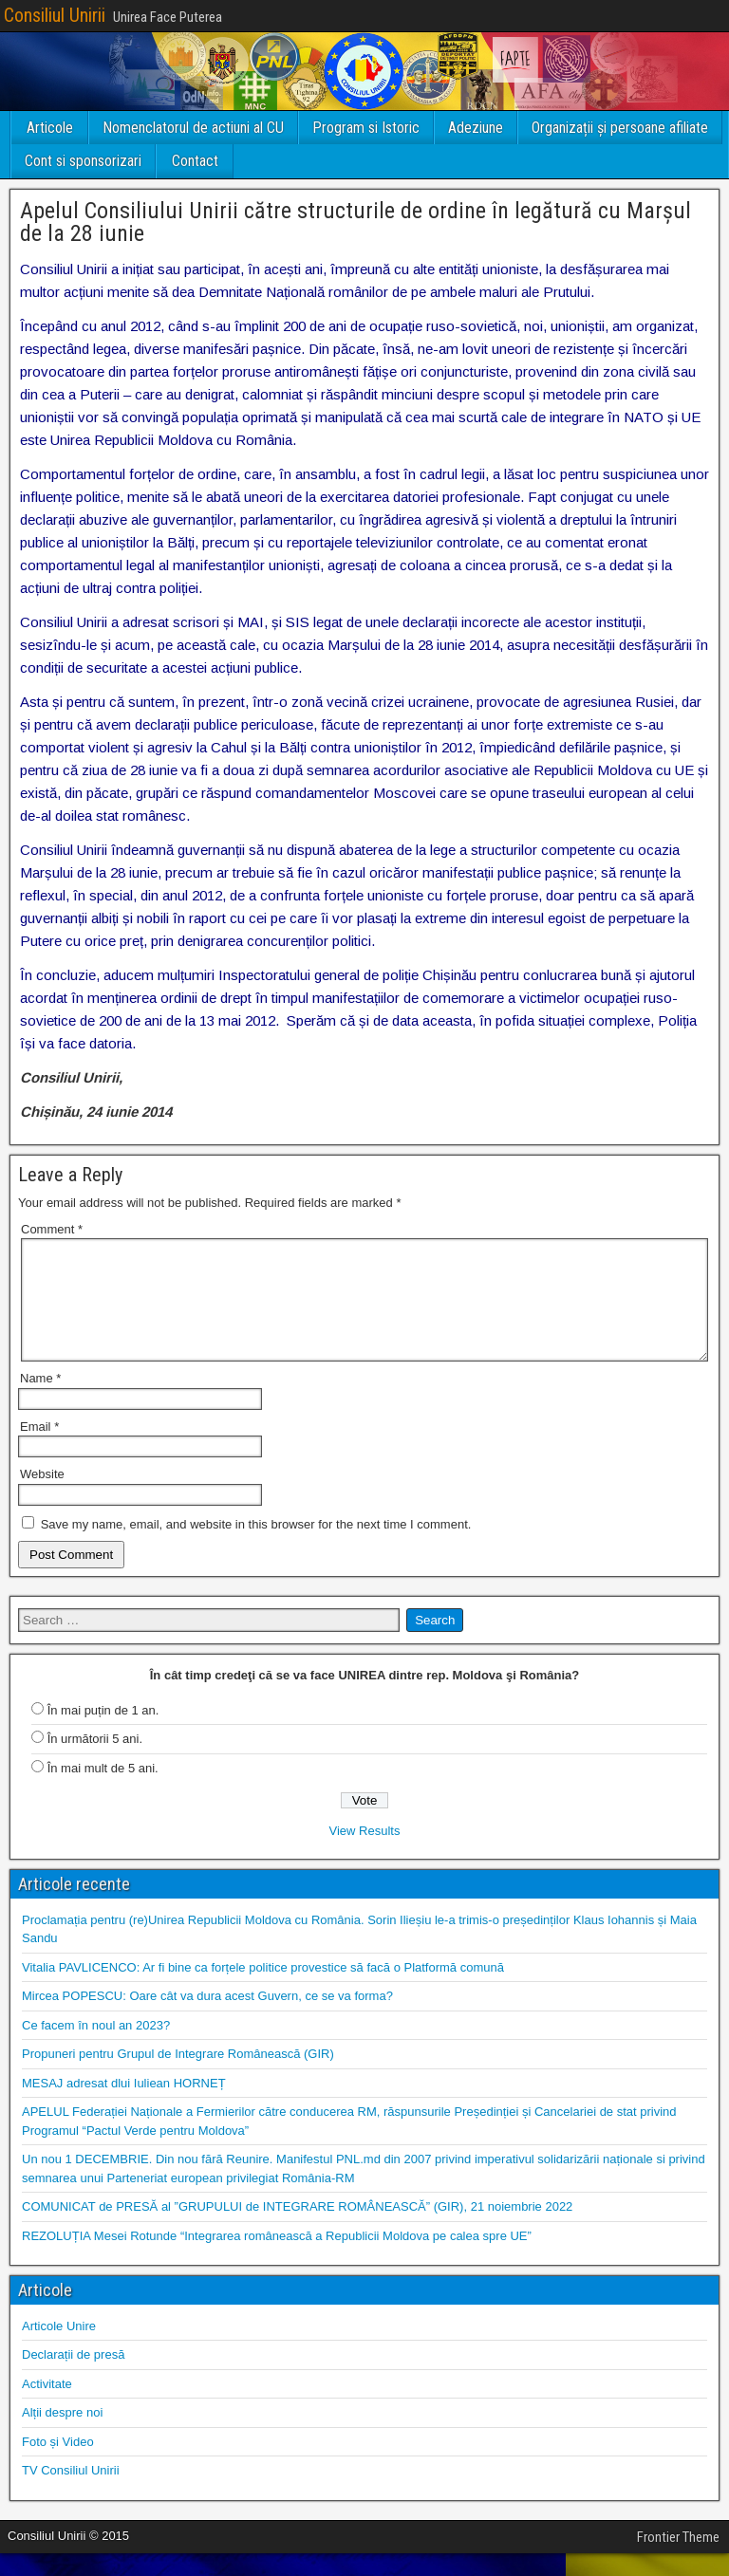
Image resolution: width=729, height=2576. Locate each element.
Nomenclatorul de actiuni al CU (193, 128)
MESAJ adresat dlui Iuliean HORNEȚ (124, 2106)
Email (39, 1449)
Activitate (47, 2407)
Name (40, 1401)
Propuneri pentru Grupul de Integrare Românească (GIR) (178, 2076)
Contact (195, 161)
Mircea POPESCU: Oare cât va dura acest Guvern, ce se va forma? (207, 2018)
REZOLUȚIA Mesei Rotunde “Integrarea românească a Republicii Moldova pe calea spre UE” (277, 2259)
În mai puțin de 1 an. (103, 1733)
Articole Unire (59, 2349)
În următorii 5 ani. (94, 1761)
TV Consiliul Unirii (71, 2493)
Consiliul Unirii (54, 15)
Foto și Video (58, 2464)
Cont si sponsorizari (83, 161)
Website (42, 1497)
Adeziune (475, 128)
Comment (52, 1229)
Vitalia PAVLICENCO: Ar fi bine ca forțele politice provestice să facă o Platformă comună (263, 1990)
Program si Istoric (366, 128)
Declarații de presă (73, 2377)
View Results (365, 1853)
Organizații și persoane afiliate (620, 128)
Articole (50, 128)
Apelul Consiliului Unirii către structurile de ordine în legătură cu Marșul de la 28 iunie (355, 222)
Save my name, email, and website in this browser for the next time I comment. (256, 1547)
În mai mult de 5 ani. (103, 1791)
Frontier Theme (678, 2559)
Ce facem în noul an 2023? (96, 2048)
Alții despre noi (62, 2435)
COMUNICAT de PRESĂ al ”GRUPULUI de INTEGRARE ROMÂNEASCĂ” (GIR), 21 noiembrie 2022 (297, 2229)
